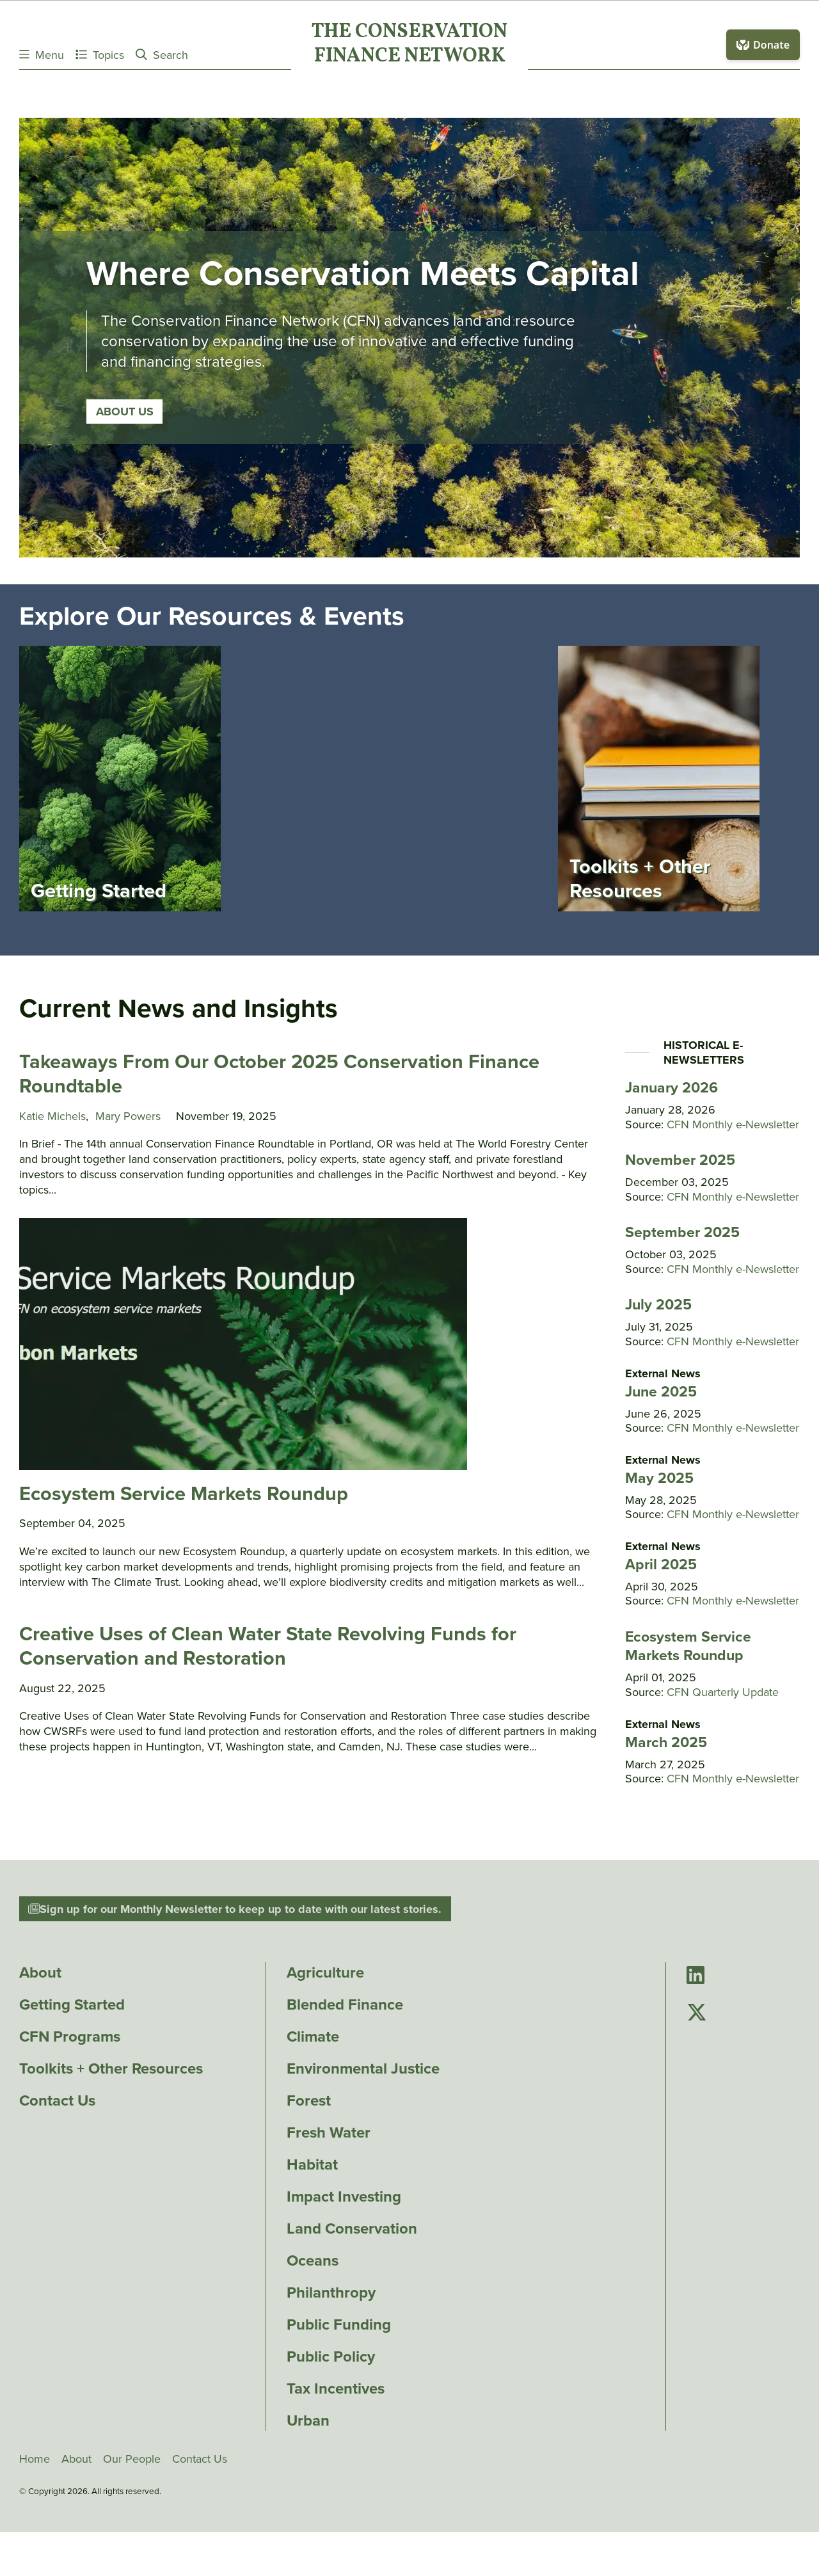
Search (162, 55)
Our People (132, 2459)
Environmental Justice (363, 2068)
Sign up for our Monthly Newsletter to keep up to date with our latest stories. (234, 1909)
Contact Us (57, 2100)
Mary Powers (128, 1116)
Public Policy (331, 2356)
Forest (309, 2100)
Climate (313, 2036)
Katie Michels (52, 1116)
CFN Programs (69, 2036)
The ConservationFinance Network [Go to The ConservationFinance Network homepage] (409, 45)
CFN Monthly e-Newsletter (733, 1124)
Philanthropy (331, 2292)
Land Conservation (352, 2228)
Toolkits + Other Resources (111, 2068)
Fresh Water (328, 2132)
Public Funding (339, 2324)
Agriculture (325, 1972)
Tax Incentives (336, 2388)
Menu (41, 55)
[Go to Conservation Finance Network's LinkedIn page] (695, 1976)
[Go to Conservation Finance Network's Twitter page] (697, 2013)
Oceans (312, 2260)
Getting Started (72, 2004)
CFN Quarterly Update (723, 1692)
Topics (100, 55)
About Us (124, 411)
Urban (308, 2420)
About (40, 1972)
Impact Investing (344, 2196)
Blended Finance (345, 2004)
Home (34, 2459)
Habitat (312, 2164)
